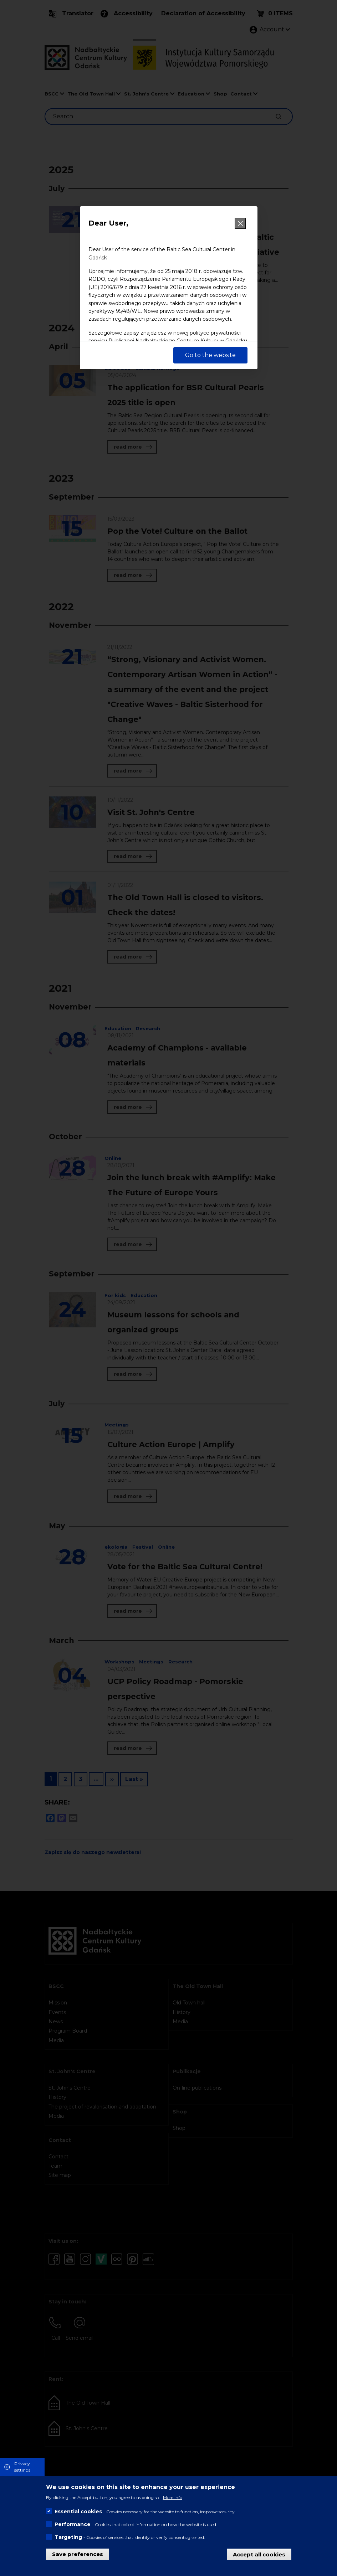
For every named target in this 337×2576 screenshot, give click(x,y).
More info (172, 2497)
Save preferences (77, 2554)
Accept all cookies (259, 2554)
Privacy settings (22, 2467)
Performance (73, 2524)
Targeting (68, 2537)
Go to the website (210, 355)
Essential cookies (78, 2511)
